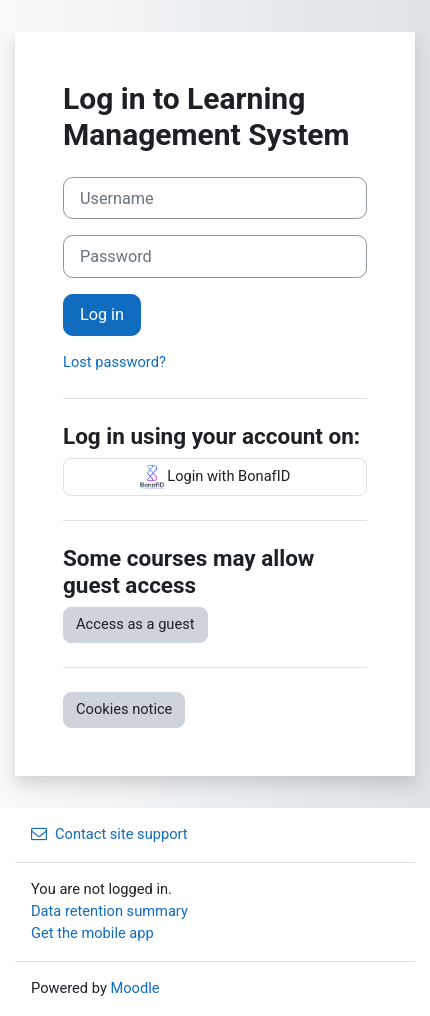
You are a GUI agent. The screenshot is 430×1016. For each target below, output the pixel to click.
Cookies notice (124, 709)
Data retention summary (109, 911)
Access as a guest (135, 624)
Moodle (134, 988)
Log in (102, 314)
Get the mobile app (92, 933)
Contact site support (109, 834)
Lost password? (114, 362)
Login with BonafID (215, 477)
